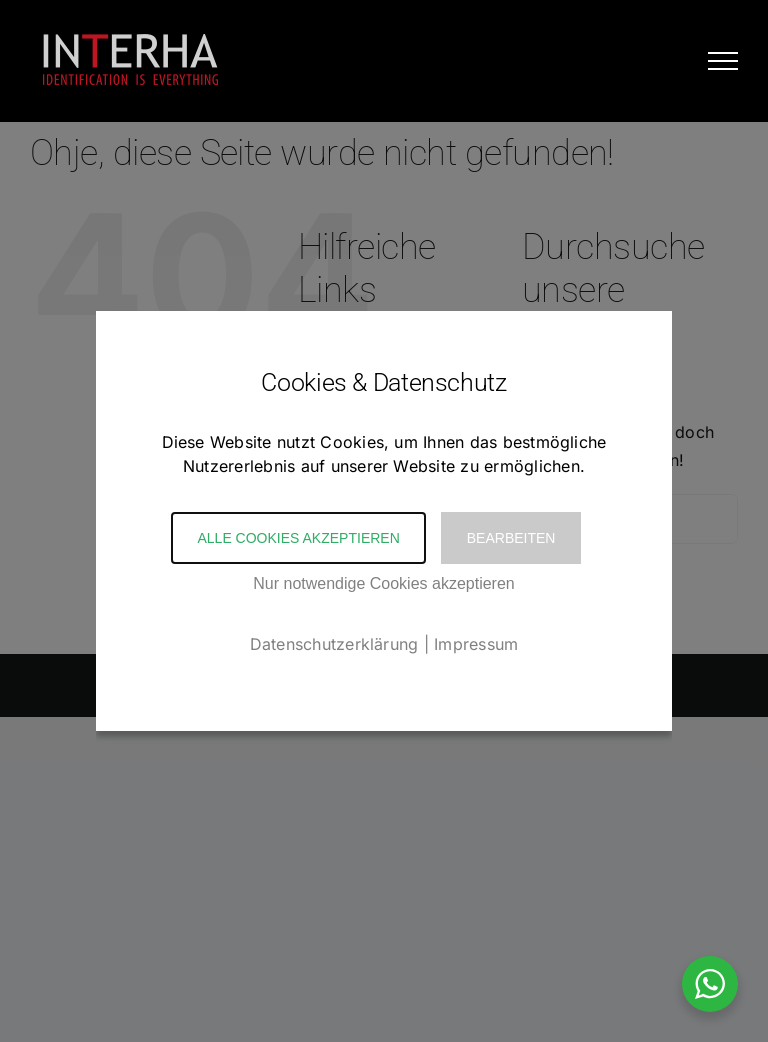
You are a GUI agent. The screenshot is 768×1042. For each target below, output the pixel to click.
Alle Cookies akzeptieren (298, 538)
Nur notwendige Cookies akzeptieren (383, 583)
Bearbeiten (511, 538)
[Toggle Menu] (723, 61)
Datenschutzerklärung (334, 644)
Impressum (476, 644)
